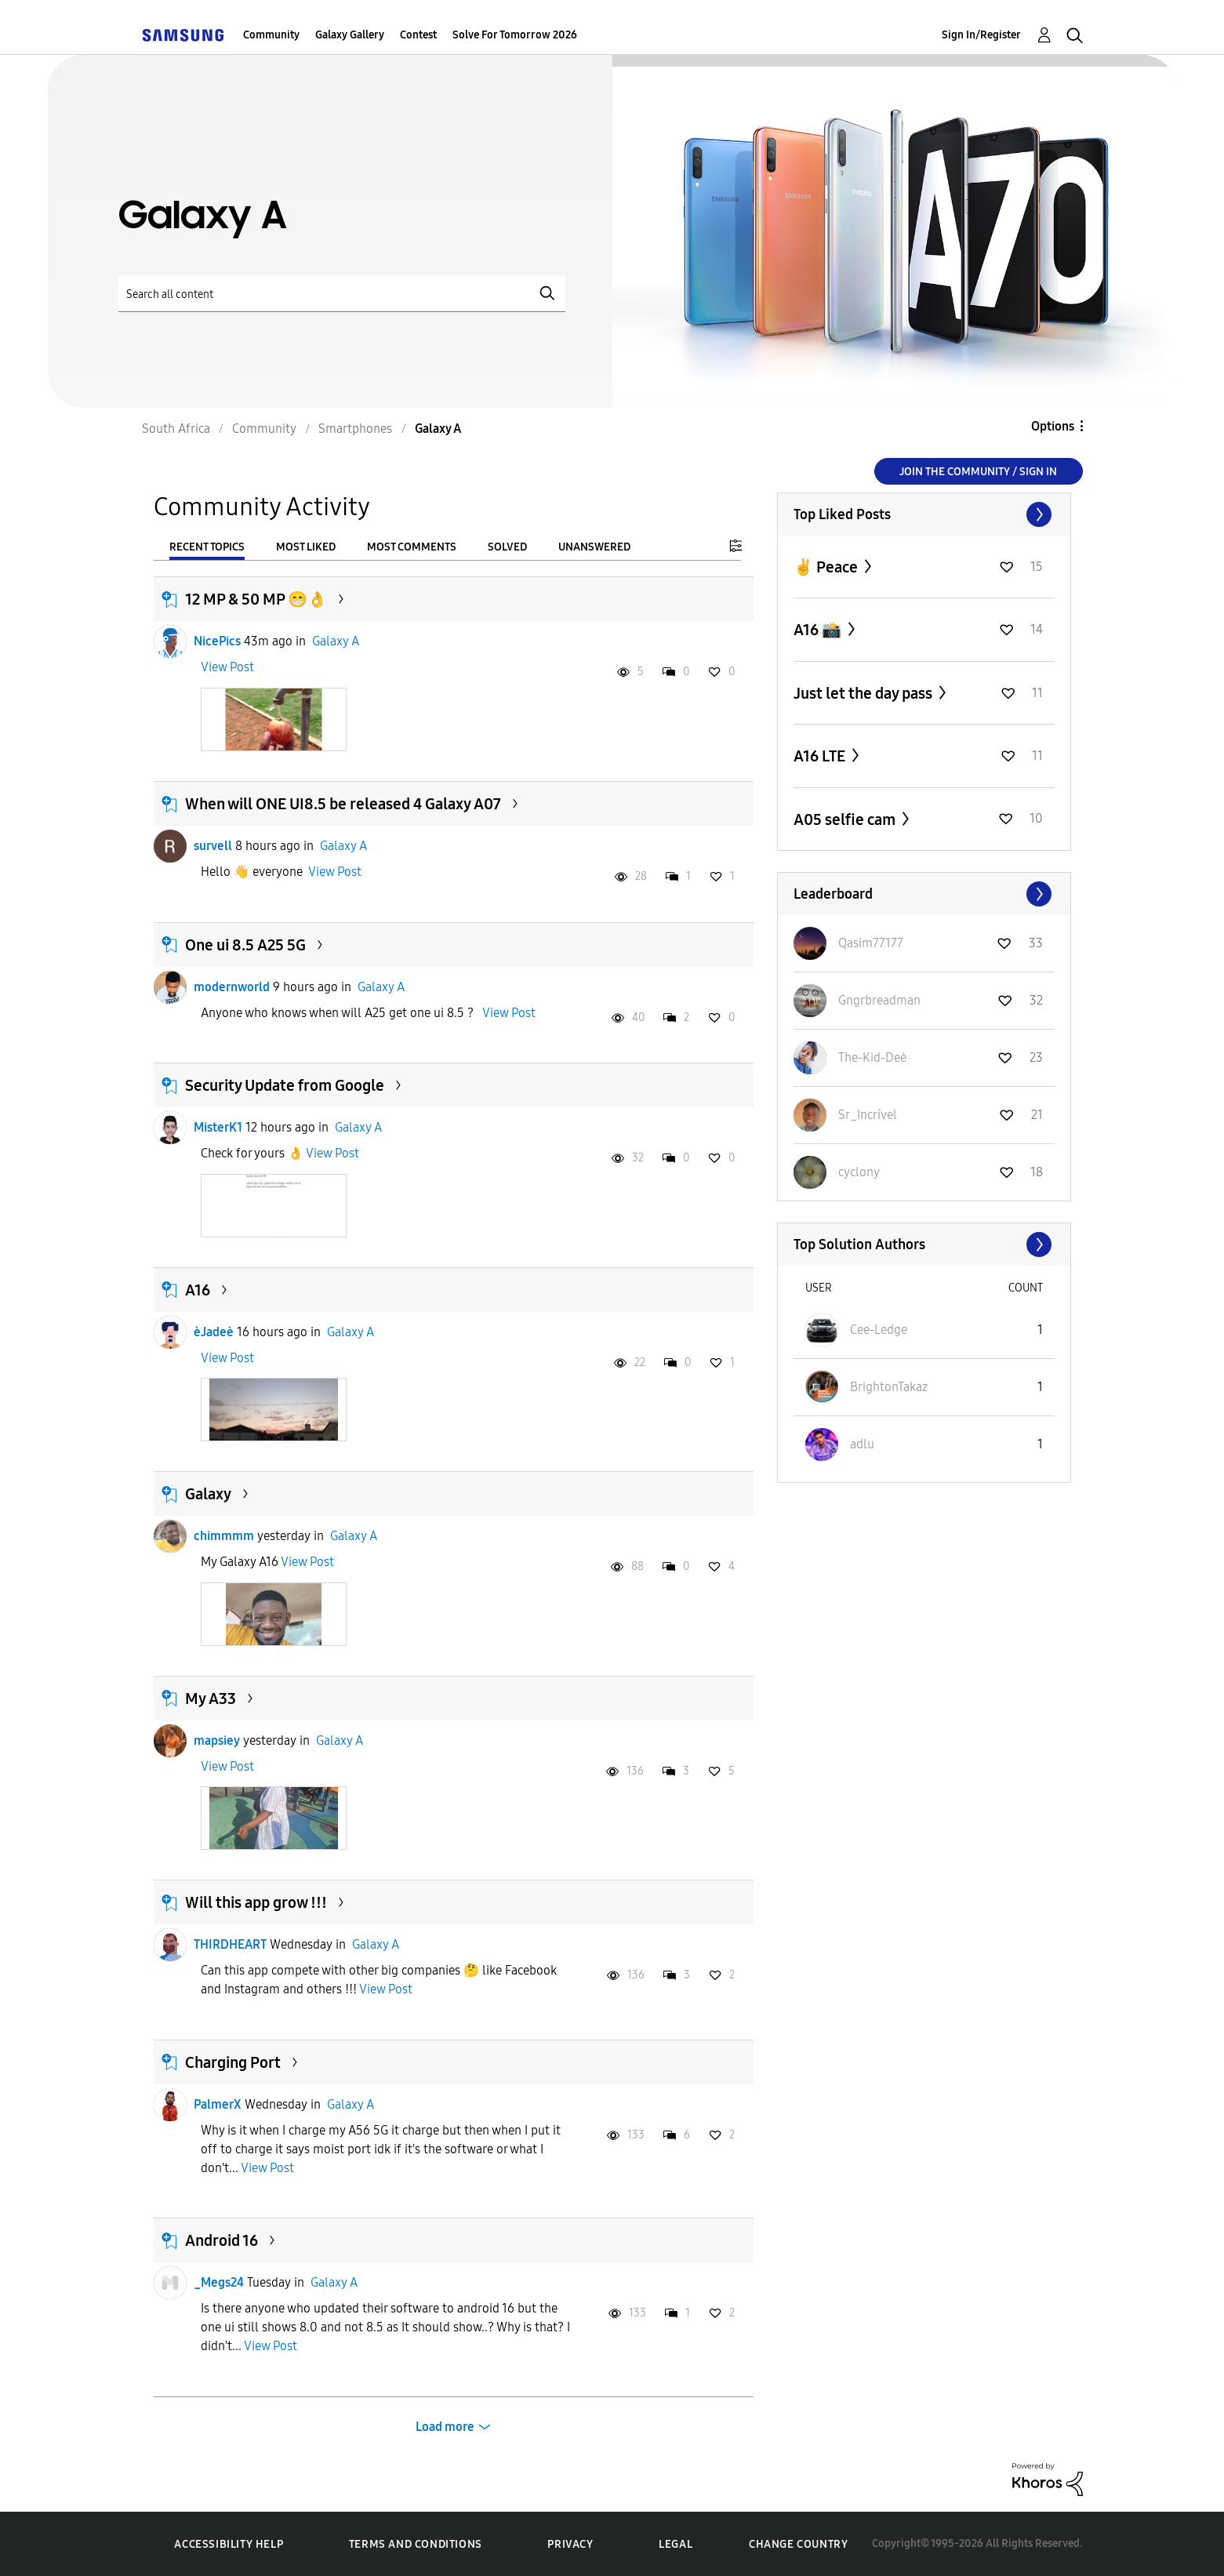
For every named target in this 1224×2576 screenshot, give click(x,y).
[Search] (341, 293)
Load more (445, 2426)
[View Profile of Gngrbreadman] (879, 1000)
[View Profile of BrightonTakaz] (889, 1386)
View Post (227, 666)
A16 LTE (821, 756)
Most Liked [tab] (306, 547)
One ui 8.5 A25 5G (245, 945)
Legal (675, 2544)
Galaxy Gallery (349, 35)
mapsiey (217, 1740)
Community (271, 35)
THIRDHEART (230, 1944)
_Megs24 (219, 2282)
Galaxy (208, 1493)
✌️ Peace (827, 567)
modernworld (232, 986)
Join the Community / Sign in (978, 471)
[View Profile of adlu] (862, 1444)
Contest (418, 35)
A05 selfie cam (846, 819)
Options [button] (1052, 426)
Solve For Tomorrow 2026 (514, 35)
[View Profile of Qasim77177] (870, 943)
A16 (197, 1290)
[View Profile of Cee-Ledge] (878, 1329)
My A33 (210, 1698)
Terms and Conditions (415, 2544)
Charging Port (233, 2062)
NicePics (217, 641)
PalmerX (218, 2104)
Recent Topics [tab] (207, 547)
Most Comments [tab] (411, 547)
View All (924, 514)
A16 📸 (819, 629)
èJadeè (214, 1331)
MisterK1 (218, 1127)
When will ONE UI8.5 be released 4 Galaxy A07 (343, 803)
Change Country (798, 2544)
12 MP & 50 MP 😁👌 (256, 599)
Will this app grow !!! (256, 1902)
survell (213, 845)
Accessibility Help (228, 2544)
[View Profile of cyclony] (859, 1171)
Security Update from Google (284, 1085)
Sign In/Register (981, 35)
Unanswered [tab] (594, 547)
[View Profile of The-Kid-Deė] (872, 1057)
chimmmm (224, 1535)
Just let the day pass (864, 693)
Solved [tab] (507, 547)
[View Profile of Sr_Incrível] (867, 1114)
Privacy (570, 2544)
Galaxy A (335, 641)
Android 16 (221, 2240)
